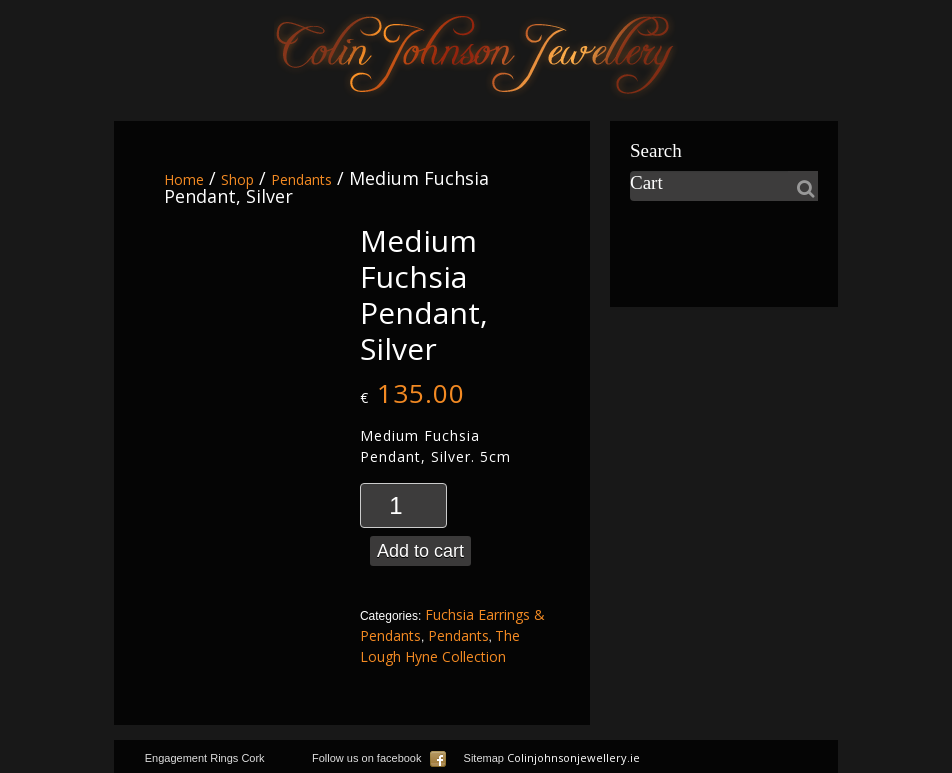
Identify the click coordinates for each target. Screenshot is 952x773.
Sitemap (484, 758)
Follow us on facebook (379, 758)
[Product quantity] (403, 505)
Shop (237, 179)
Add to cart (420, 551)
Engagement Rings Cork (205, 758)
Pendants (301, 179)
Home (184, 179)
